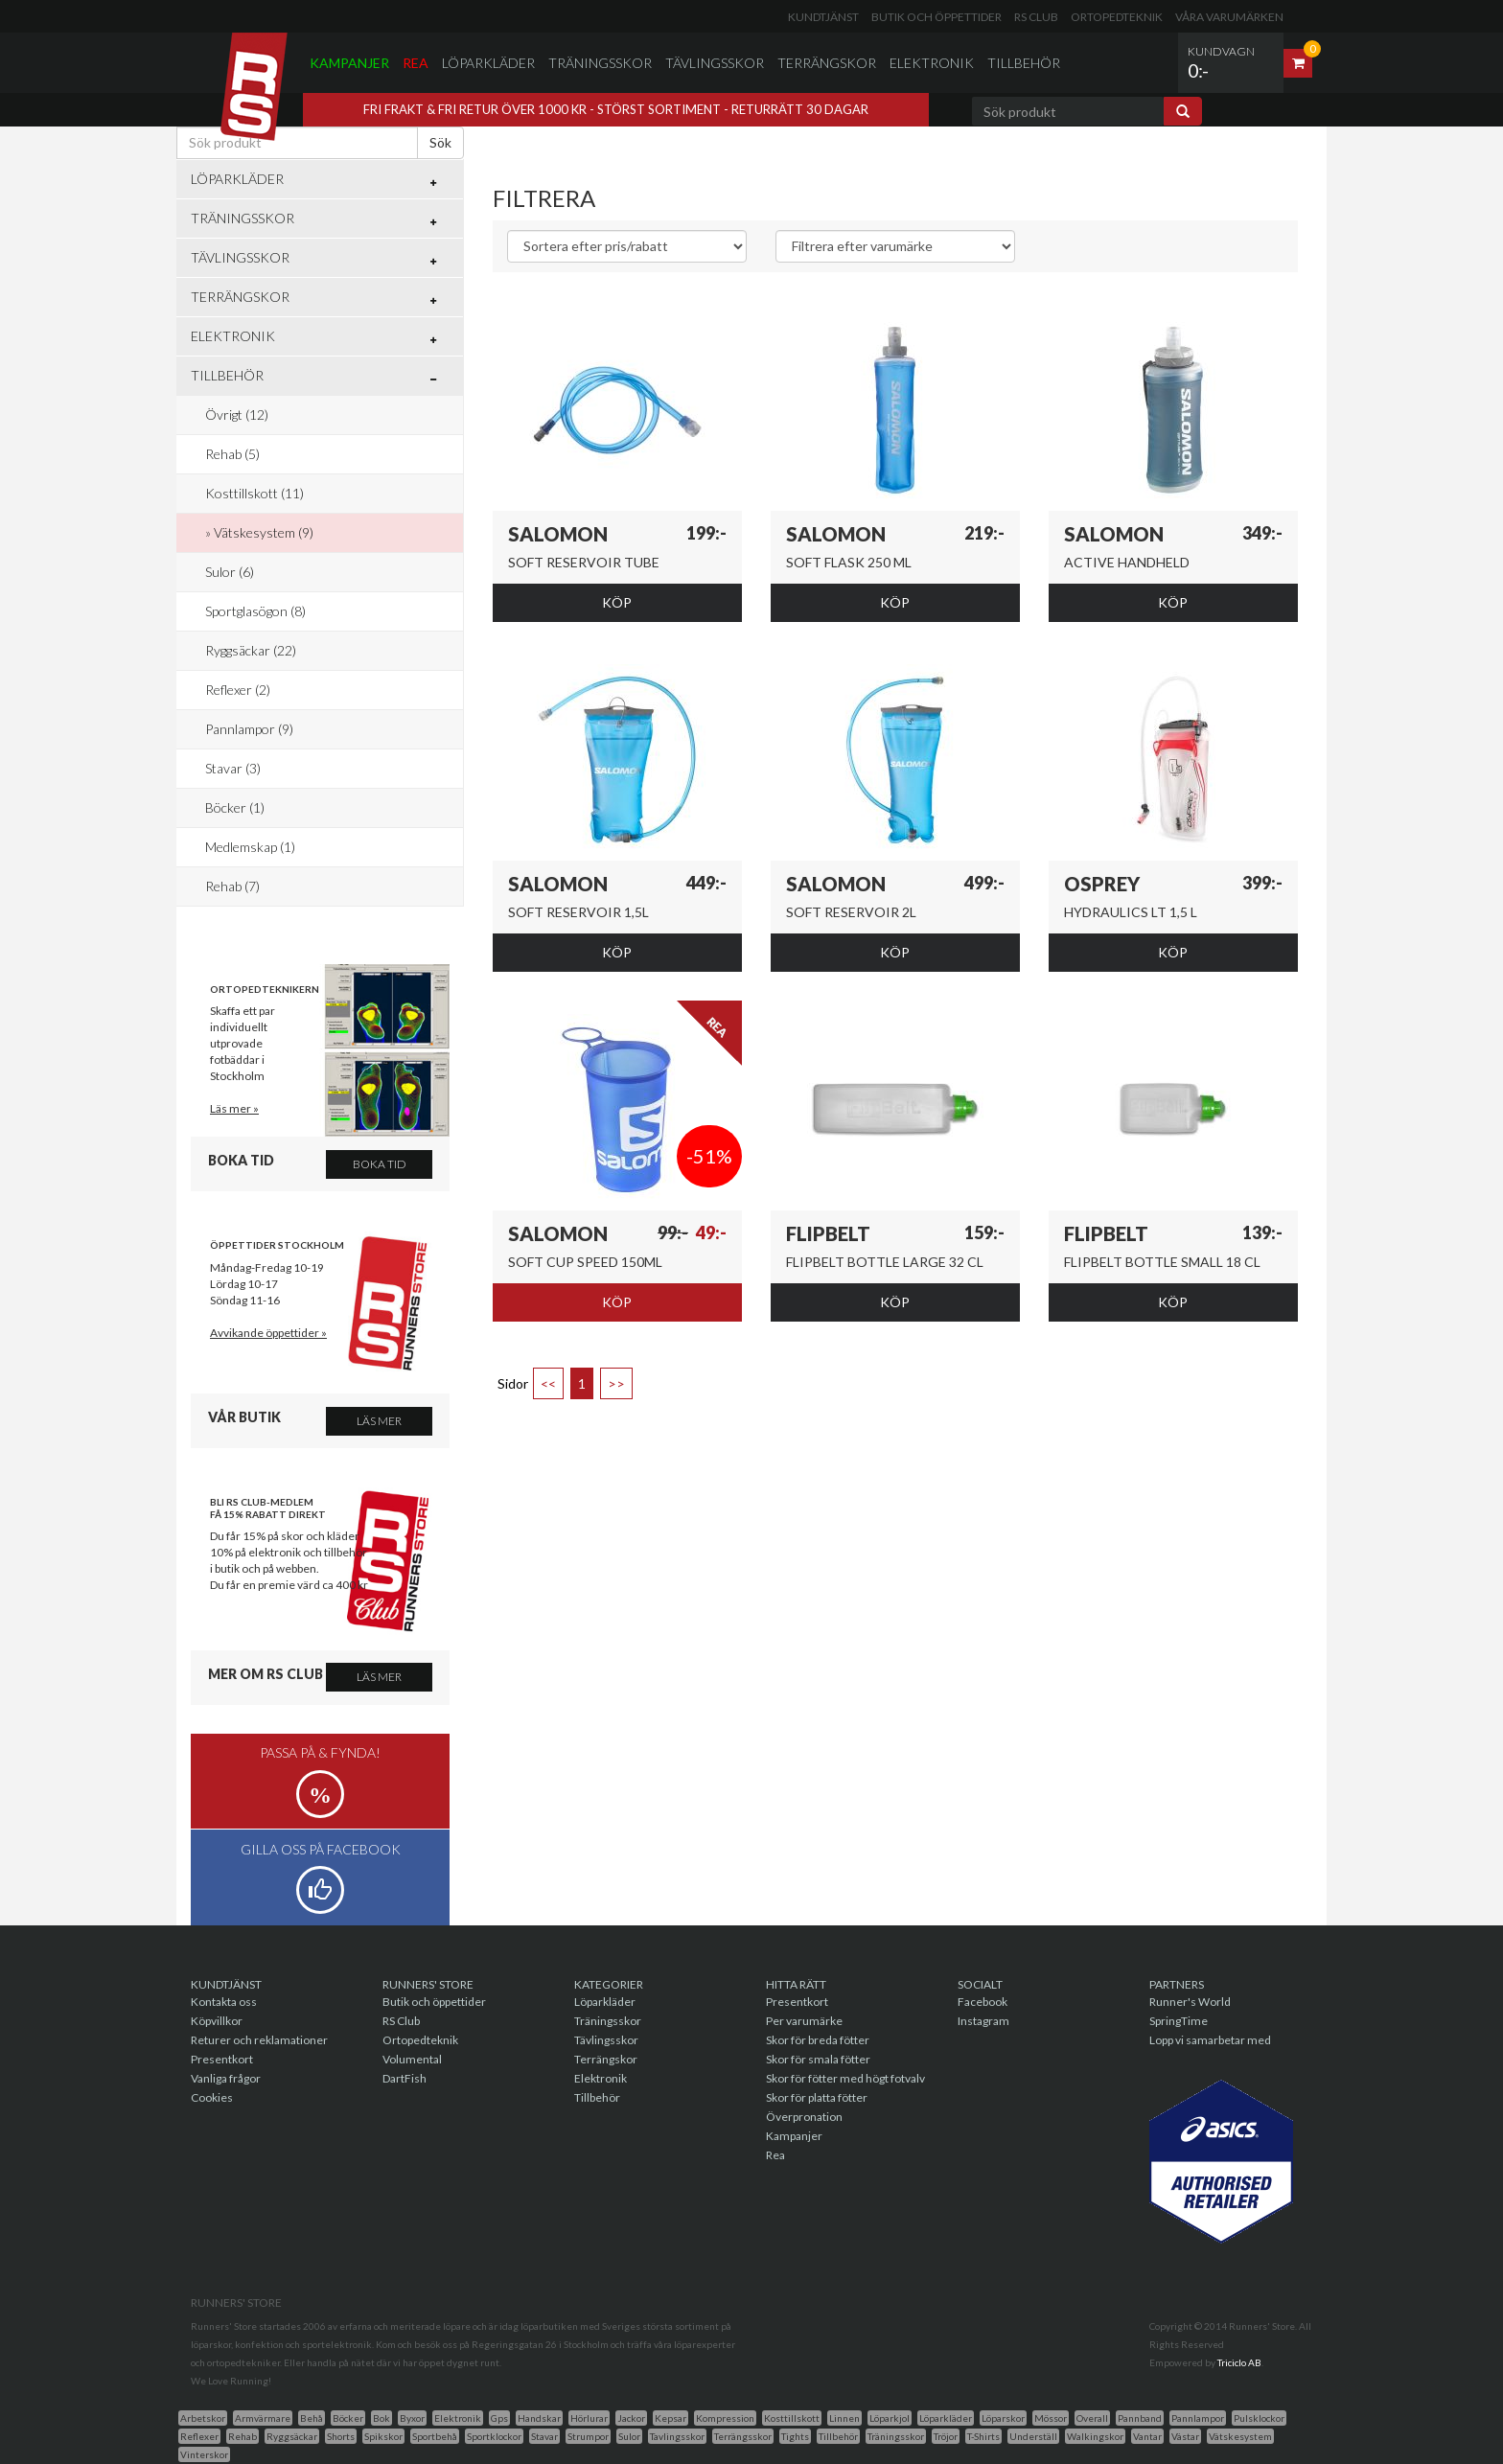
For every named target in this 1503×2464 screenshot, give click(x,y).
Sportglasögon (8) (255, 611)
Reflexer (199, 2436)
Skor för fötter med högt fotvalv (845, 2078)
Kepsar (670, 2418)
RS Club (1036, 17)
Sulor (629, 2436)
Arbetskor (202, 2418)
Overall (1092, 2418)
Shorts (341, 2436)
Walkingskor (1095, 2436)
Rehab (242, 2436)
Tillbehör (1023, 63)
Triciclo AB (1239, 2362)
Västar (1185, 2436)
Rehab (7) (232, 886)
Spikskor (383, 2436)
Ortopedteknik (1117, 17)
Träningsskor (600, 63)
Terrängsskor (743, 2436)
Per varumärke (804, 2021)
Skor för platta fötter (816, 2097)
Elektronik (932, 63)
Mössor (1050, 2418)
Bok (381, 2418)
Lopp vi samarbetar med (1210, 2040)
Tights (795, 2436)
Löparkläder (488, 63)
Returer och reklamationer (259, 2040)
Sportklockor (494, 2436)
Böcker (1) (235, 807)
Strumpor (588, 2436)
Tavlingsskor (677, 2436)
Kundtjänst (823, 17)
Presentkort (222, 2059)
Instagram (983, 2021)
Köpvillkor (217, 2021)
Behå (311, 2418)
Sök (440, 142)
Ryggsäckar (291, 2436)
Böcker (348, 2418)
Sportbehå (434, 2436)
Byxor (412, 2418)
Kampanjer (349, 63)
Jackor (631, 2418)
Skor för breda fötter (817, 2040)
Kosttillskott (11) (254, 493)
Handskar (539, 2418)
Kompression (725, 2418)
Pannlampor (1197, 2418)
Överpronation (804, 2116)
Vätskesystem (1240, 2436)
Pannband (1140, 2418)
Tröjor (946, 2436)
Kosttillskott (792, 2418)
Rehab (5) (232, 454)
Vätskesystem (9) (263, 532)
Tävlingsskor (714, 63)
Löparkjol (889, 2418)
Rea (415, 63)
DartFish (404, 2078)
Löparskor (1003, 2418)
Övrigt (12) (236, 414)
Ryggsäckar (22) (250, 650)
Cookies (212, 2097)
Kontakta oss (224, 2001)
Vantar (1147, 2436)
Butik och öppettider (936, 17)
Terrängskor (826, 63)
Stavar (544, 2436)
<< (548, 1383)
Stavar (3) (233, 768)
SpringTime (1178, 2021)
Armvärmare (262, 2418)
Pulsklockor (1259, 2418)
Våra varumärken (1229, 17)
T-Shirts (983, 2436)
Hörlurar (589, 2418)
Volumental (412, 2059)
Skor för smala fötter (818, 2059)
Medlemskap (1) (250, 847)
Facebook (982, 2001)
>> (616, 1383)
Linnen (844, 2418)
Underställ (1033, 2436)
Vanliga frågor (226, 2078)
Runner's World (1190, 2001)
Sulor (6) (229, 572)
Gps (499, 2418)
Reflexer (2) (237, 689)
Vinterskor (204, 2454)
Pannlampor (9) (249, 729)
